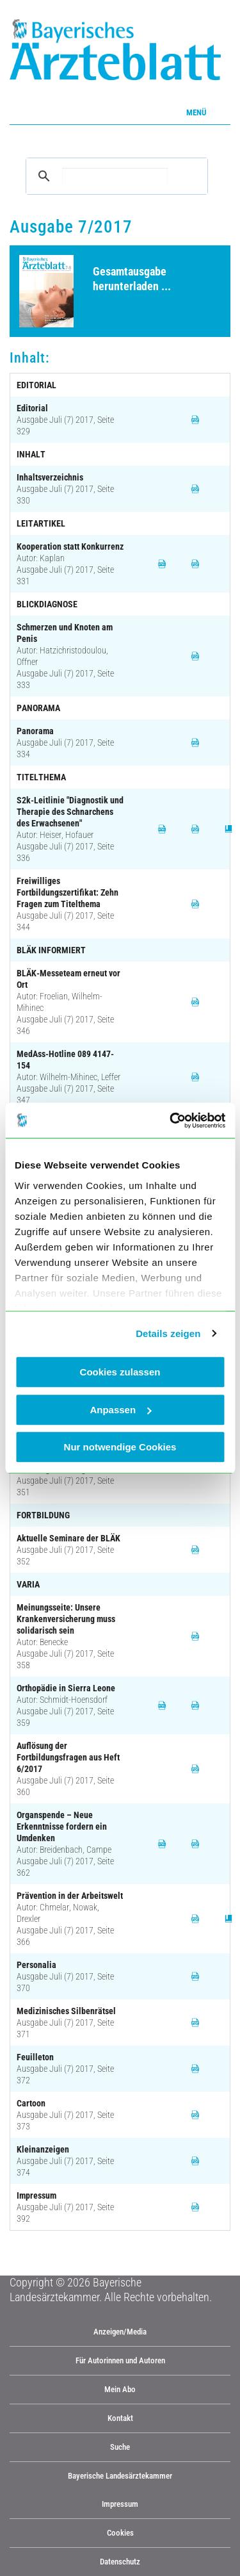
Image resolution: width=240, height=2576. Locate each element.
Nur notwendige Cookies (120, 1446)
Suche (120, 2447)
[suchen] (115, 176)
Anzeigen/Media (120, 2331)
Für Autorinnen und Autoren (120, 2360)
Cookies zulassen (120, 1371)
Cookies (120, 2533)
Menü (196, 112)
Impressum (120, 2504)
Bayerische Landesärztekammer (120, 2476)
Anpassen (120, 1409)
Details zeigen (168, 1333)
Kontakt (120, 2418)
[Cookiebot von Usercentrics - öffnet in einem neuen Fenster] (170, 1120)
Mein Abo (120, 2389)
